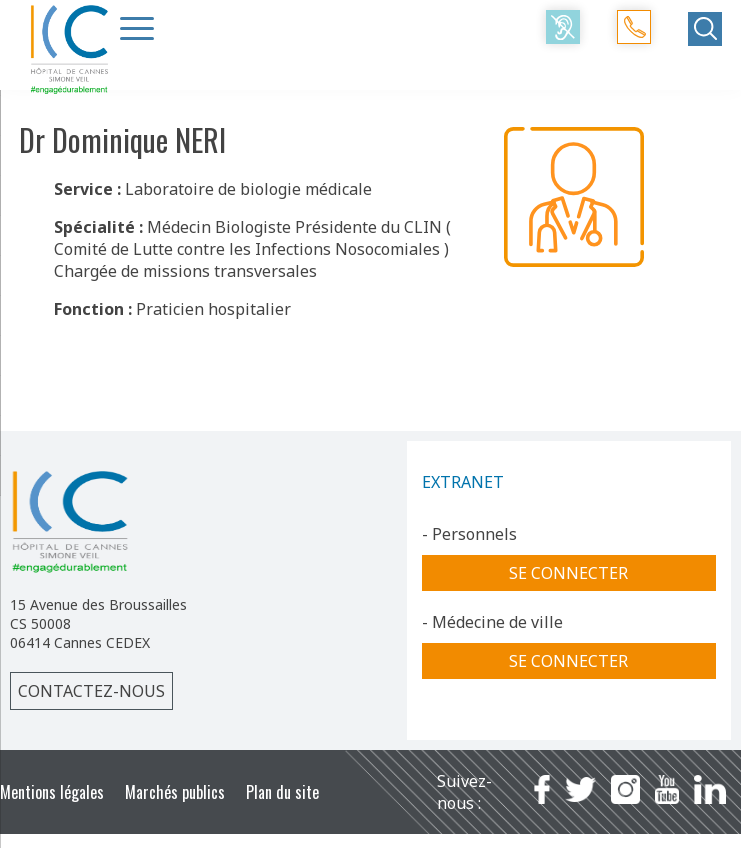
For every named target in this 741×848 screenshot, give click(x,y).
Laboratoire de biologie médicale (248, 189)
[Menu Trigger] (137, 28)
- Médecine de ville (492, 622)
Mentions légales (52, 792)
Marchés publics (175, 792)
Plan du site (282, 792)
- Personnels (469, 534)
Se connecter (568, 573)
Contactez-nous (91, 691)
